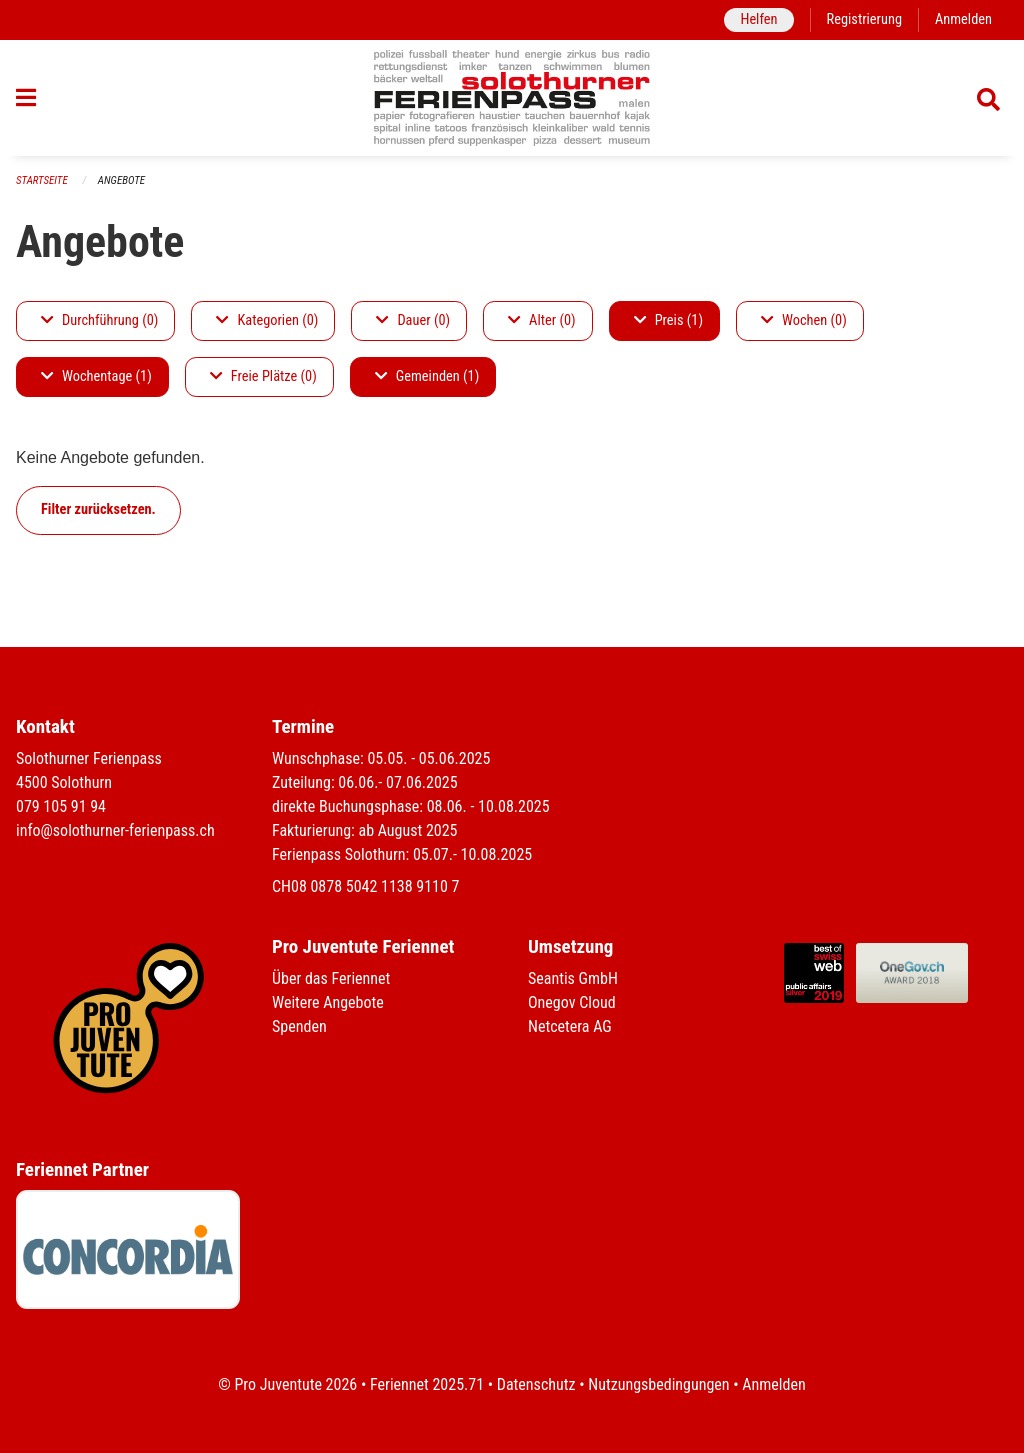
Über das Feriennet (331, 978)
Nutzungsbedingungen (658, 1384)
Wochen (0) (804, 320)
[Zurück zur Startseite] (512, 98)
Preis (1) (668, 320)
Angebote (121, 180)
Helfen (758, 19)
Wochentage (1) (96, 376)
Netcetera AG (570, 1026)
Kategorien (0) (267, 320)
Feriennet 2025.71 (427, 1384)
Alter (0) (542, 320)
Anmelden (963, 19)
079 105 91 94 (61, 806)
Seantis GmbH (573, 978)
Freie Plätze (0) (263, 376)
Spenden (299, 1026)
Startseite (42, 180)
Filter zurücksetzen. (98, 509)
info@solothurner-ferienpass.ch (115, 830)
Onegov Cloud (572, 1002)
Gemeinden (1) (427, 376)
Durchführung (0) (99, 320)
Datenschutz (536, 1384)
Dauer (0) (413, 320)
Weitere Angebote (328, 1002)
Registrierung (864, 19)
